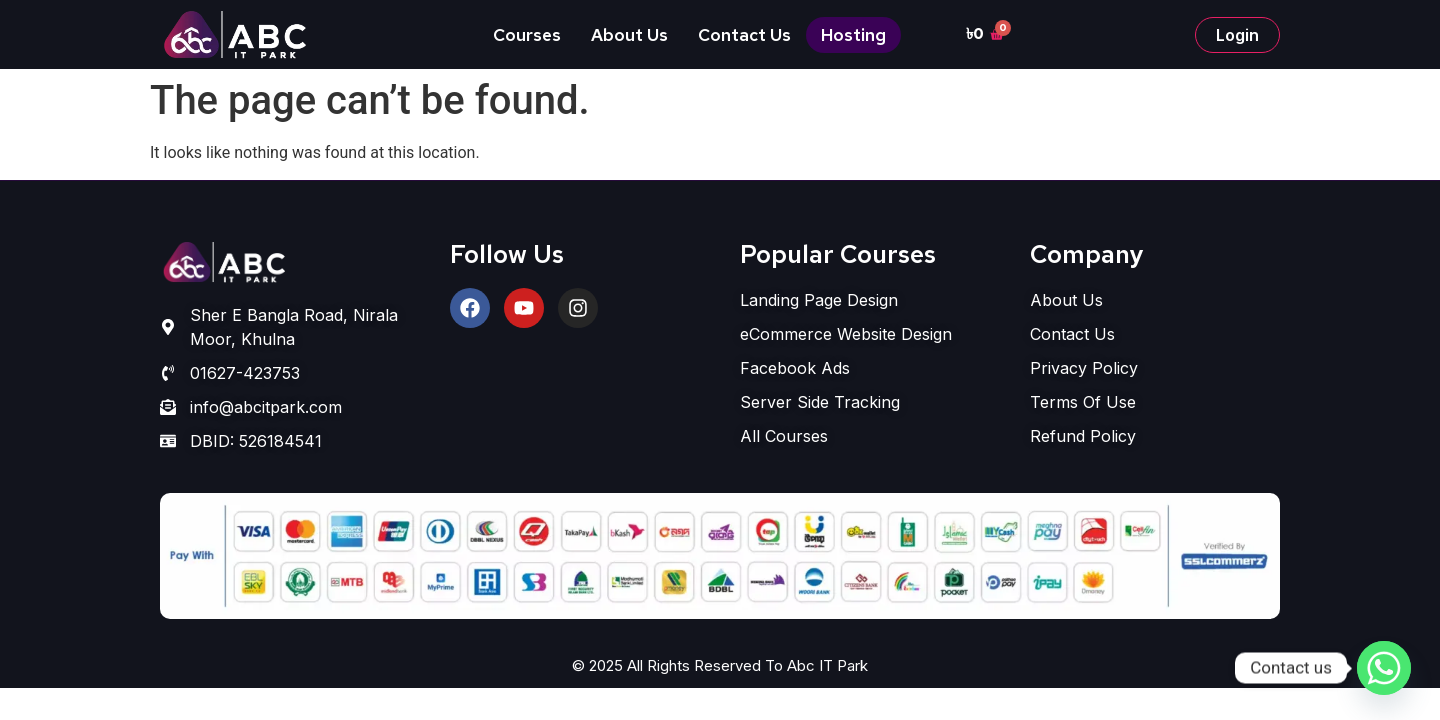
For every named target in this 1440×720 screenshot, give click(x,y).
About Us (629, 35)
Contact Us (744, 35)
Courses (527, 35)
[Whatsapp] (1384, 668)
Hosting (853, 35)
